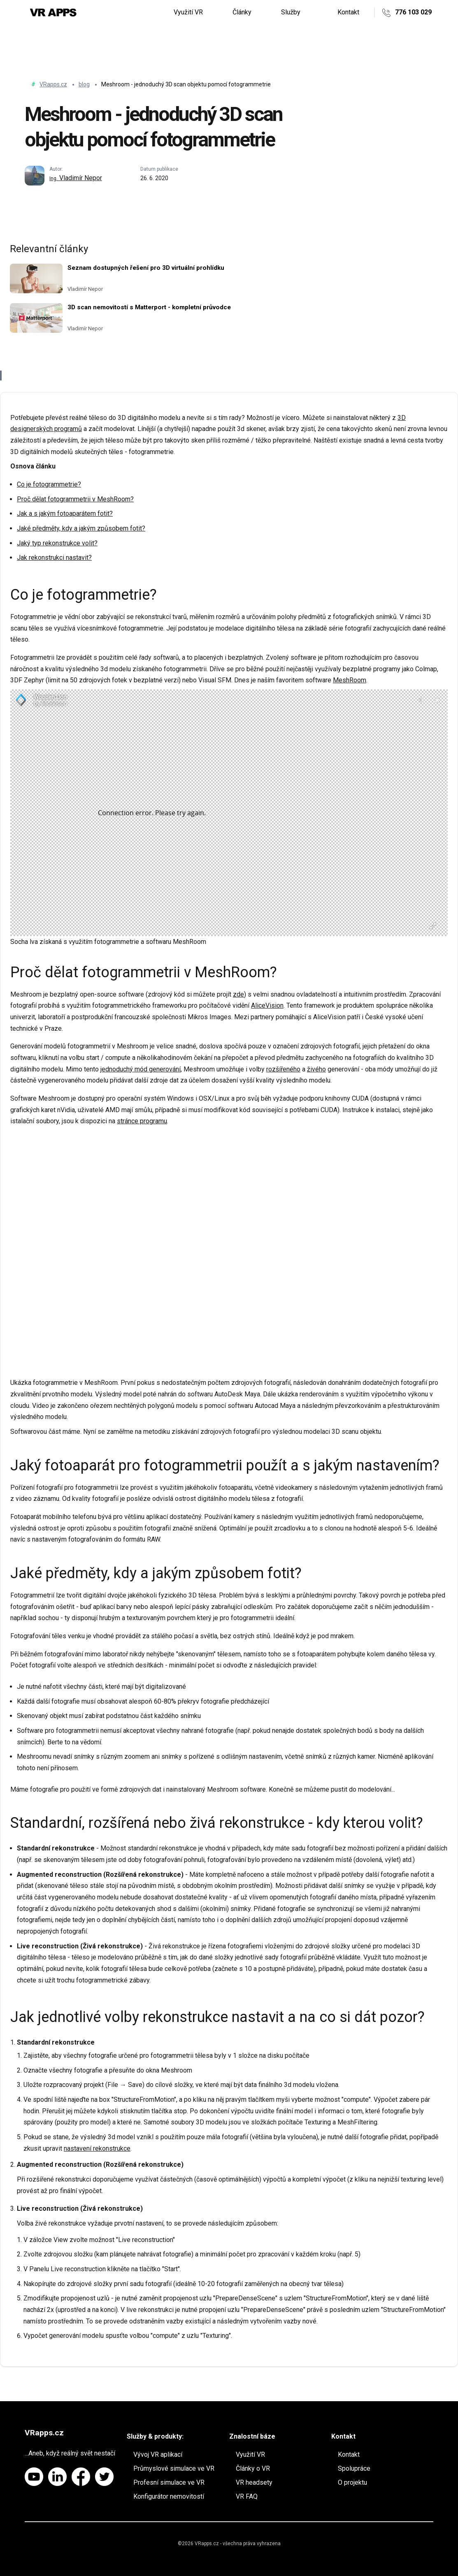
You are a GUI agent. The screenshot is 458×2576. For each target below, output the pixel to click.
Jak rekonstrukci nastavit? (54, 557)
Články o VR (253, 2468)
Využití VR (188, 12)
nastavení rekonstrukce (97, 2148)
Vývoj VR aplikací (157, 2454)
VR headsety (254, 2482)
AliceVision (267, 1005)
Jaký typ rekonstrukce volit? (57, 543)
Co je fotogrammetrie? (49, 484)
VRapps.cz (53, 84)
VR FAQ (247, 2496)
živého (316, 1069)
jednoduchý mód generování (140, 1069)
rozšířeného (283, 1069)
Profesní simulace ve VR (169, 2482)
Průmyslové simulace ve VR (173, 2468)
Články (241, 12)
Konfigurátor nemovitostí (168, 2496)
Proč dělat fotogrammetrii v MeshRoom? (75, 499)
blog (84, 84)
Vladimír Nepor (75, 178)
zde (238, 994)
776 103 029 (407, 12)
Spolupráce (354, 2468)
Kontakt (348, 12)
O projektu (352, 2482)
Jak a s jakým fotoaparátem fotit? (65, 513)
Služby (290, 12)
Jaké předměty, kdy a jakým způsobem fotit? (81, 528)
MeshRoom (349, 680)
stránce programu (142, 1121)
